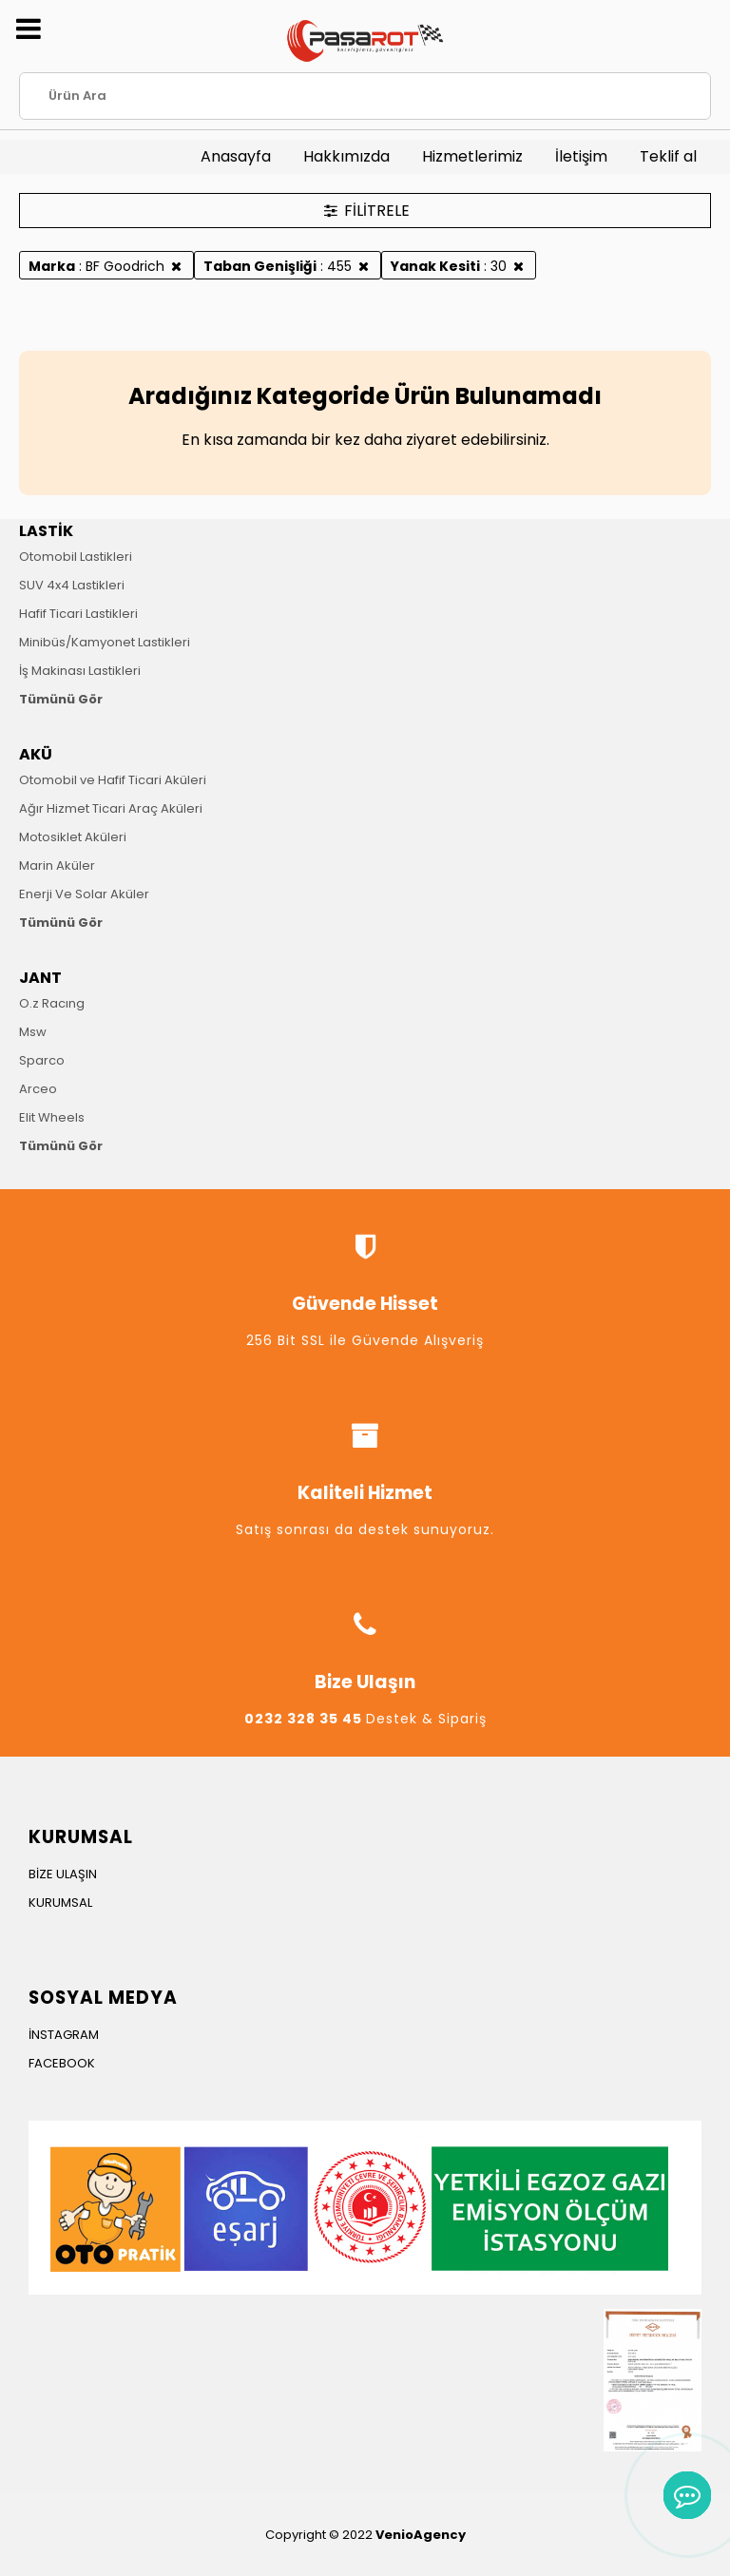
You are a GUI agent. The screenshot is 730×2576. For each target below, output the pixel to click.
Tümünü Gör (61, 699)
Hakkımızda (346, 156)
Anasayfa (236, 156)
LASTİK (46, 531)
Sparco (42, 1060)
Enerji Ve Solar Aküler (84, 894)
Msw (33, 1032)
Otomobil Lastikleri (75, 557)
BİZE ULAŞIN (63, 1874)
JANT (40, 978)
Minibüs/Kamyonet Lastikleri (104, 642)
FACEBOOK (62, 2063)
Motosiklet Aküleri (72, 837)
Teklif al (668, 156)
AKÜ (35, 754)
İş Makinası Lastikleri (80, 671)
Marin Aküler (57, 865)
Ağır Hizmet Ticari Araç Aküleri (110, 808)
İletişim (581, 156)
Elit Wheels (52, 1117)
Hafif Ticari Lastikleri (78, 614)
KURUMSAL (60, 1903)
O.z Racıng (52, 1003)
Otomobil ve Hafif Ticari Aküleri (112, 780)
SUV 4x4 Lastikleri (72, 585)
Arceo (38, 1089)
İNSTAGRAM (64, 2035)
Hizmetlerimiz (472, 156)
